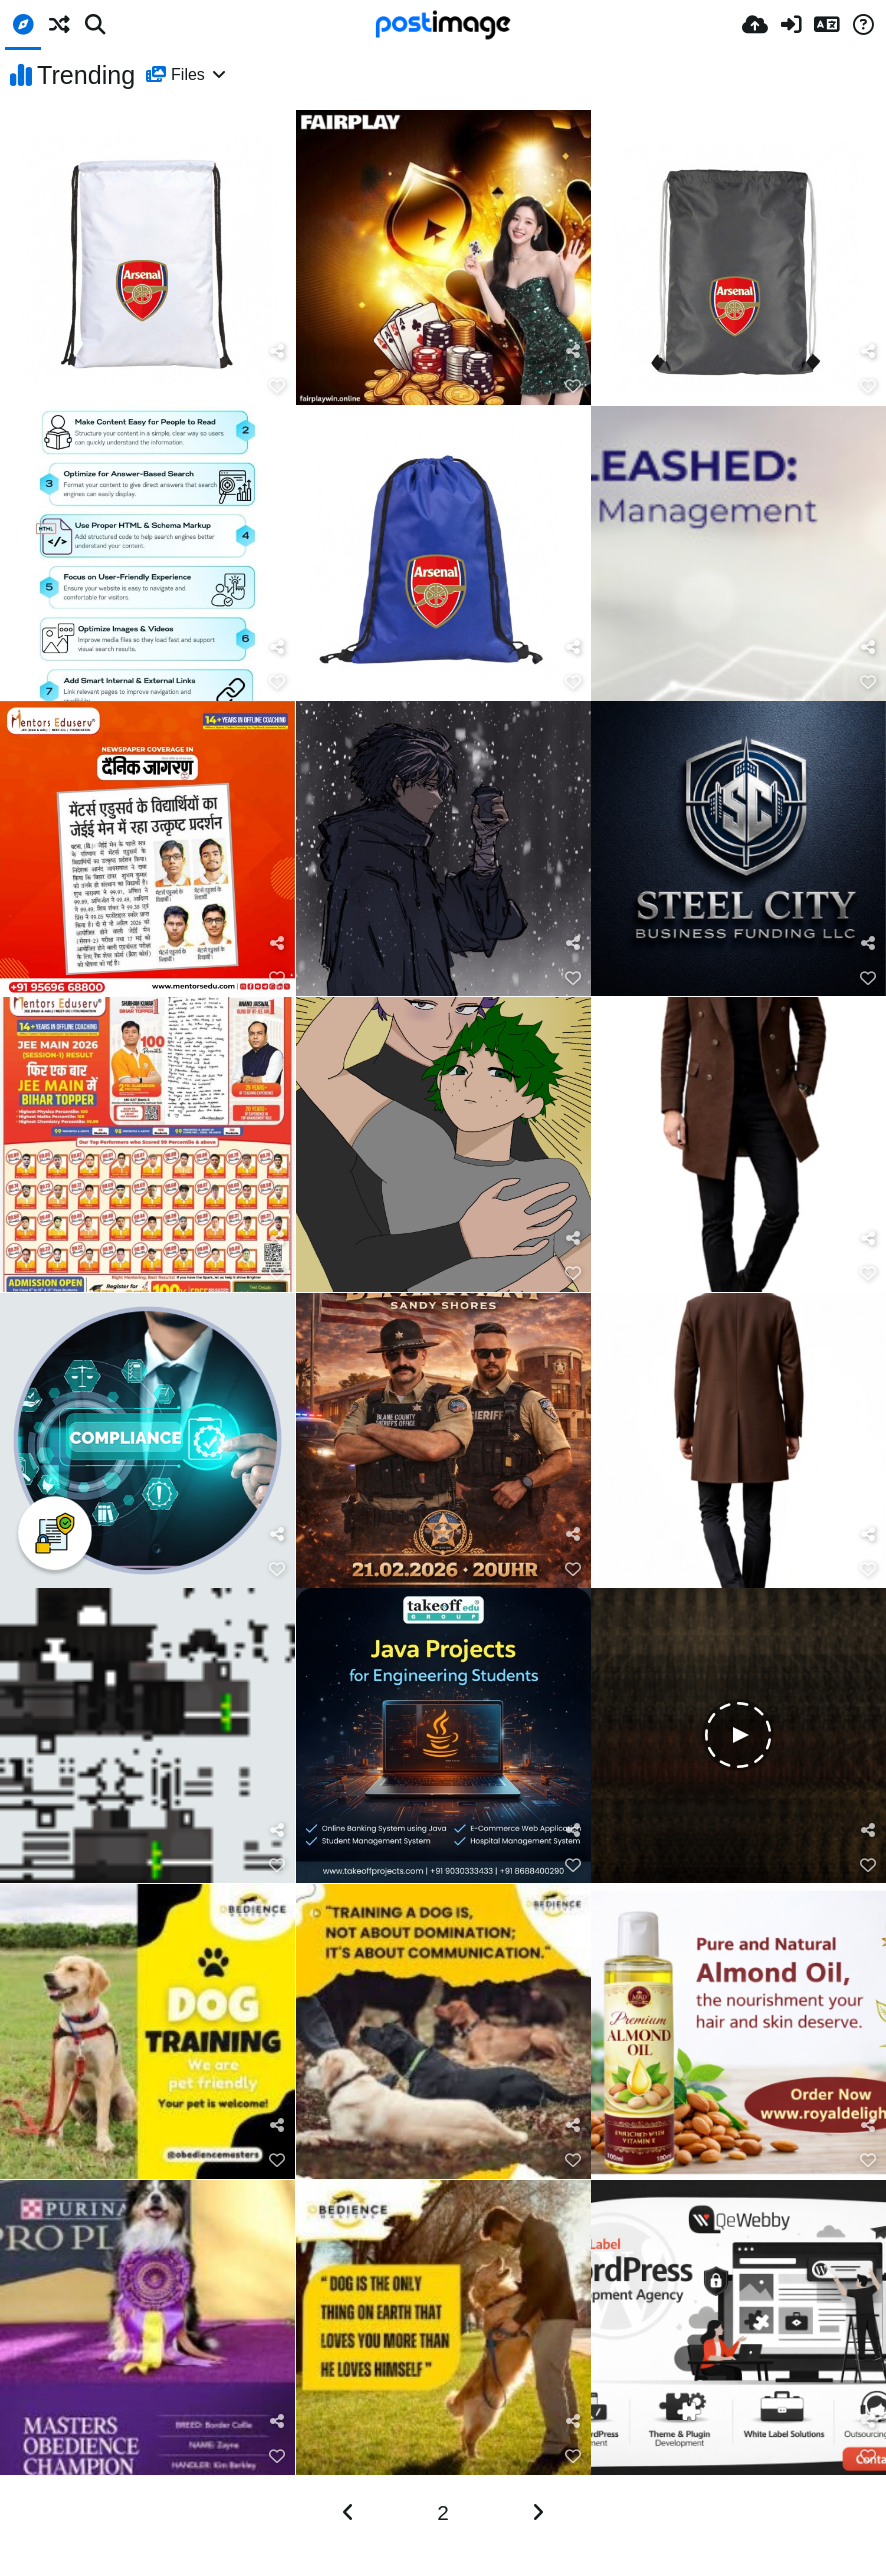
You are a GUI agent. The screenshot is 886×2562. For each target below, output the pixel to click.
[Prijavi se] (791, 25)
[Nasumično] (59, 25)
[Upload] (755, 25)
